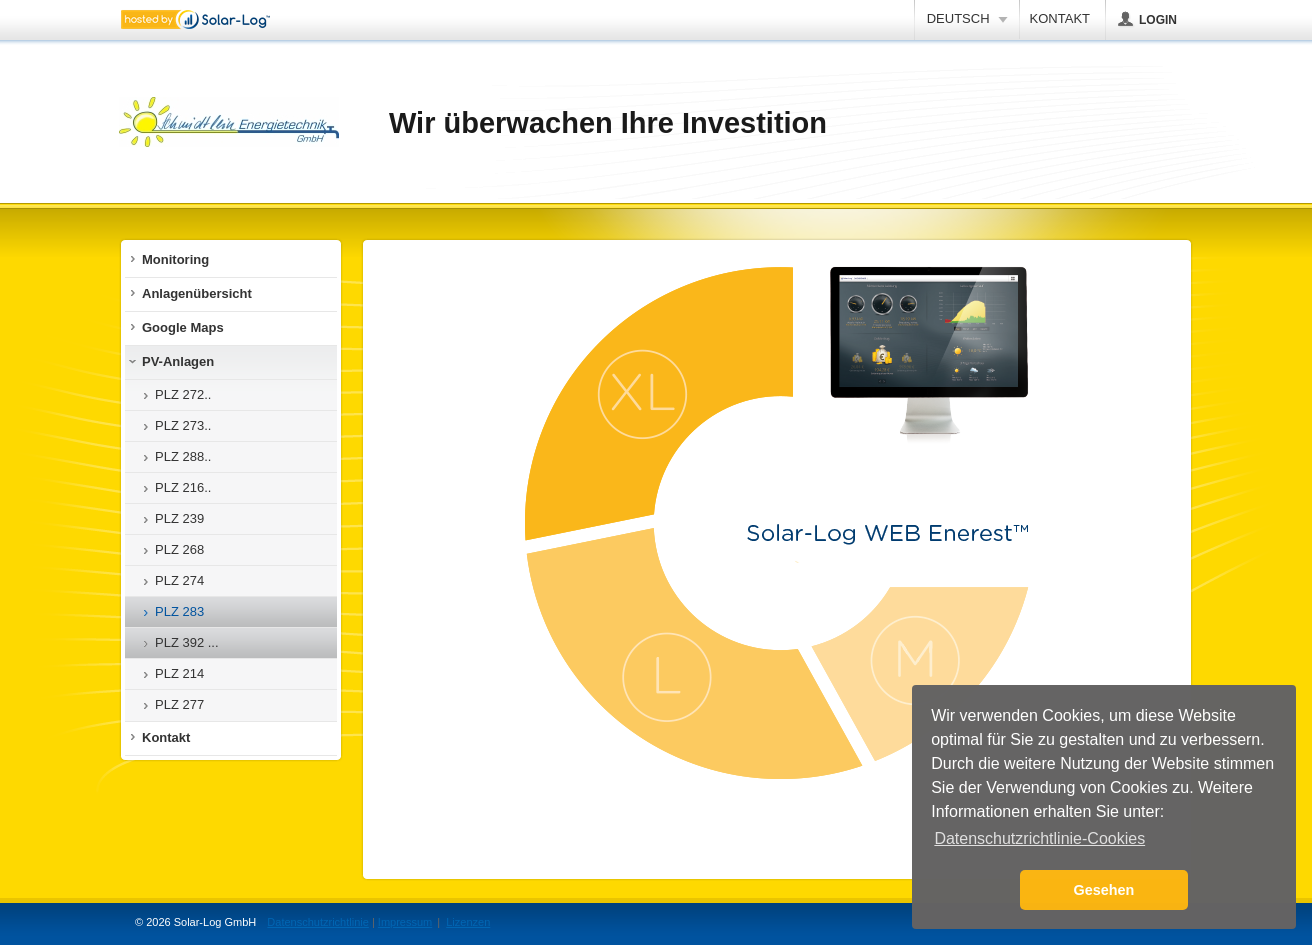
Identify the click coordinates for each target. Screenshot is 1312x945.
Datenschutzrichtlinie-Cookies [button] (1039, 838)
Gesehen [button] (1104, 890)
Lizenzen (468, 922)
